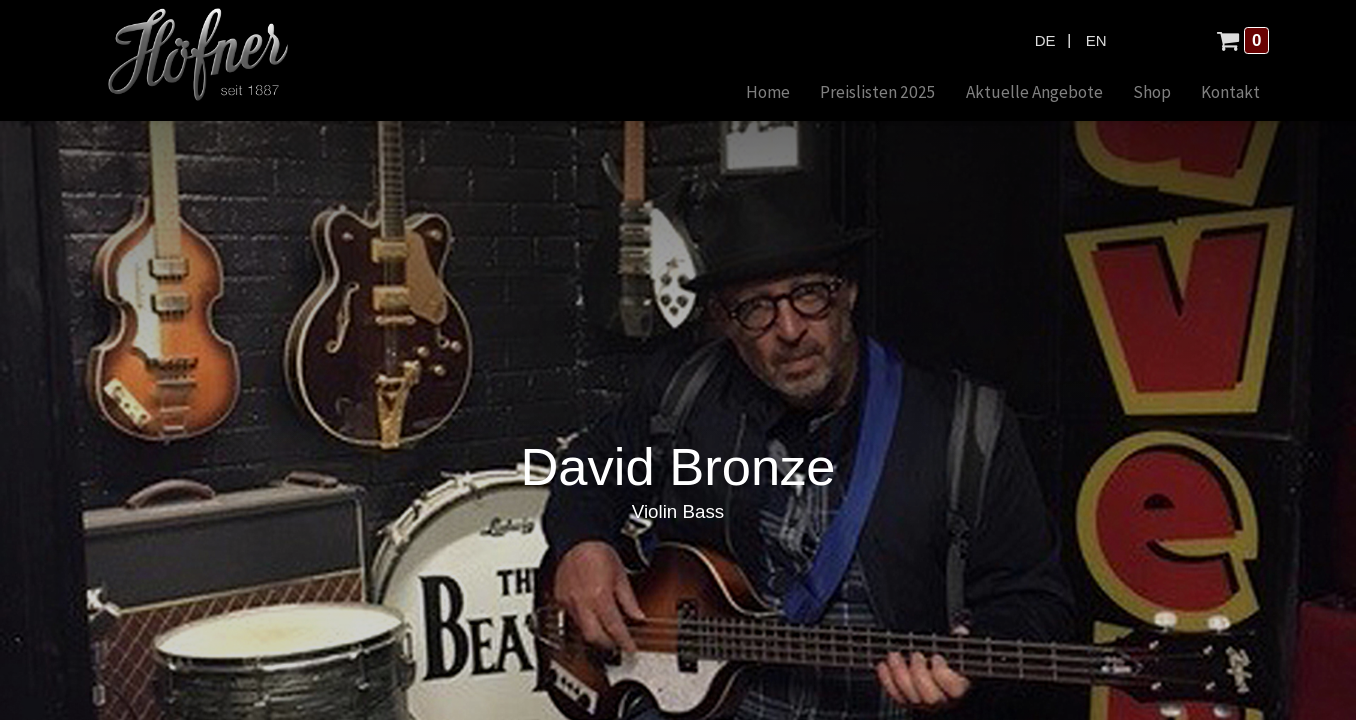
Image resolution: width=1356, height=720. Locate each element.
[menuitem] (768, 93)
